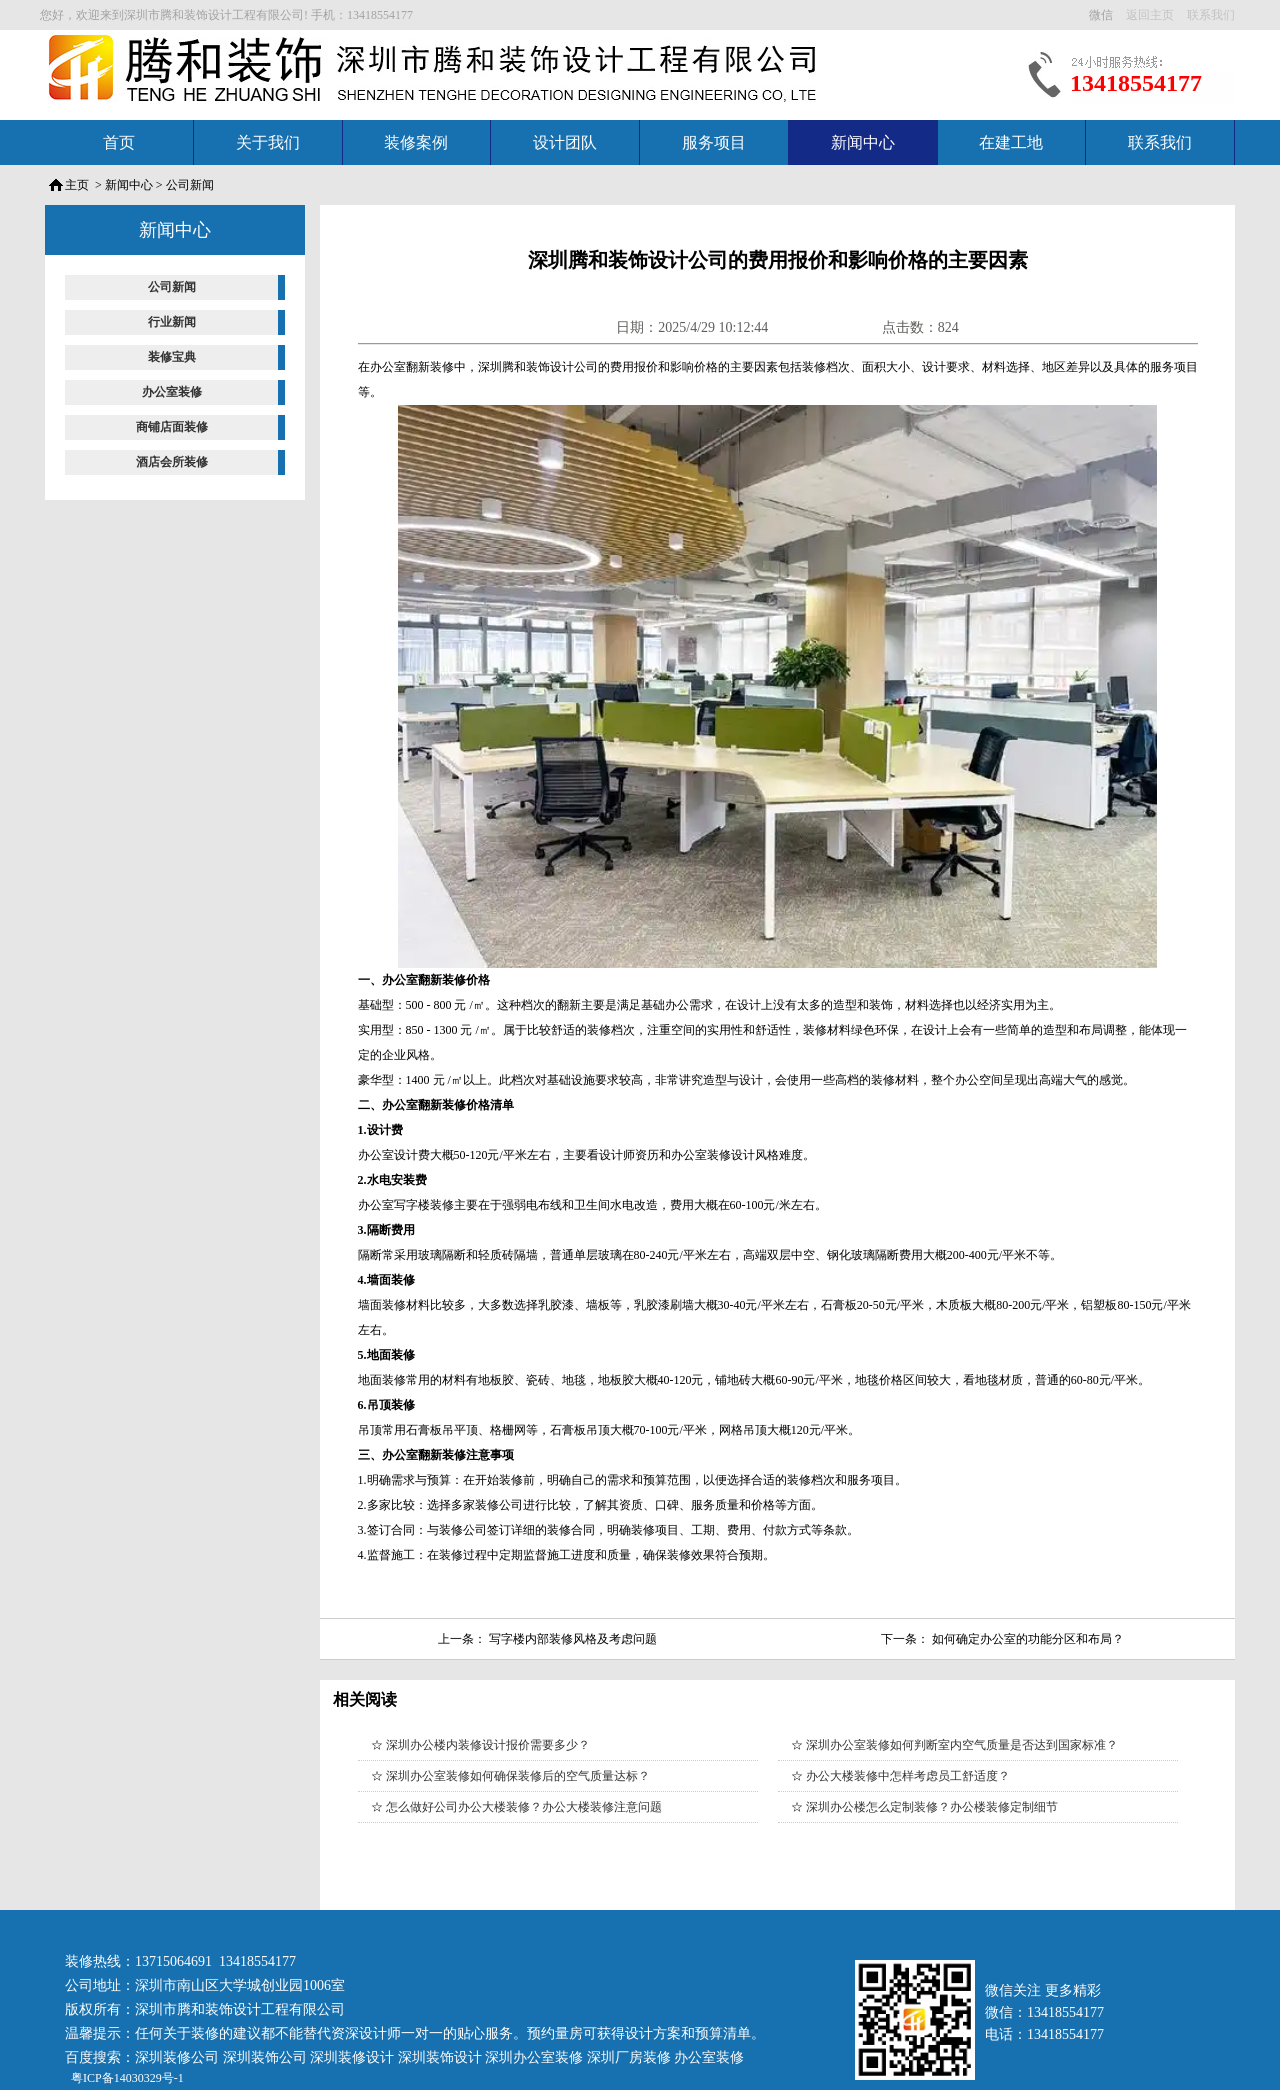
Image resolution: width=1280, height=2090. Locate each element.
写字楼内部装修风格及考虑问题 (573, 1639)
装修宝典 (172, 357)
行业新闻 (172, 322)
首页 (119, 142)
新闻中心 (863, 142)
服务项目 (714, 142)
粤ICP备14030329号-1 (126, 2078)
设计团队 (565, 142)
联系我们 (1160, 142)
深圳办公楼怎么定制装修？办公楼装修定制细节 (932, 1807)
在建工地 (1011, 142)
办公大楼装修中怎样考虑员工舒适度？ (908, 1776)
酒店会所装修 (172, 462)
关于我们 (268, 142)
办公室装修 (172, 392)
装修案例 (416, 142)
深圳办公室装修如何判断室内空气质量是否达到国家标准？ (962, 1745)
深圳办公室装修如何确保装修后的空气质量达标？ (518, 1776)
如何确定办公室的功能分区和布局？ (1028, 1639)
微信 (1102, 15)
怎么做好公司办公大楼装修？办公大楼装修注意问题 (524, 1807)
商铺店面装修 (172, 427)
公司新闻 (190, 185)
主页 (77, 185)
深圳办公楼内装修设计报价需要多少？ (488, 1745)
